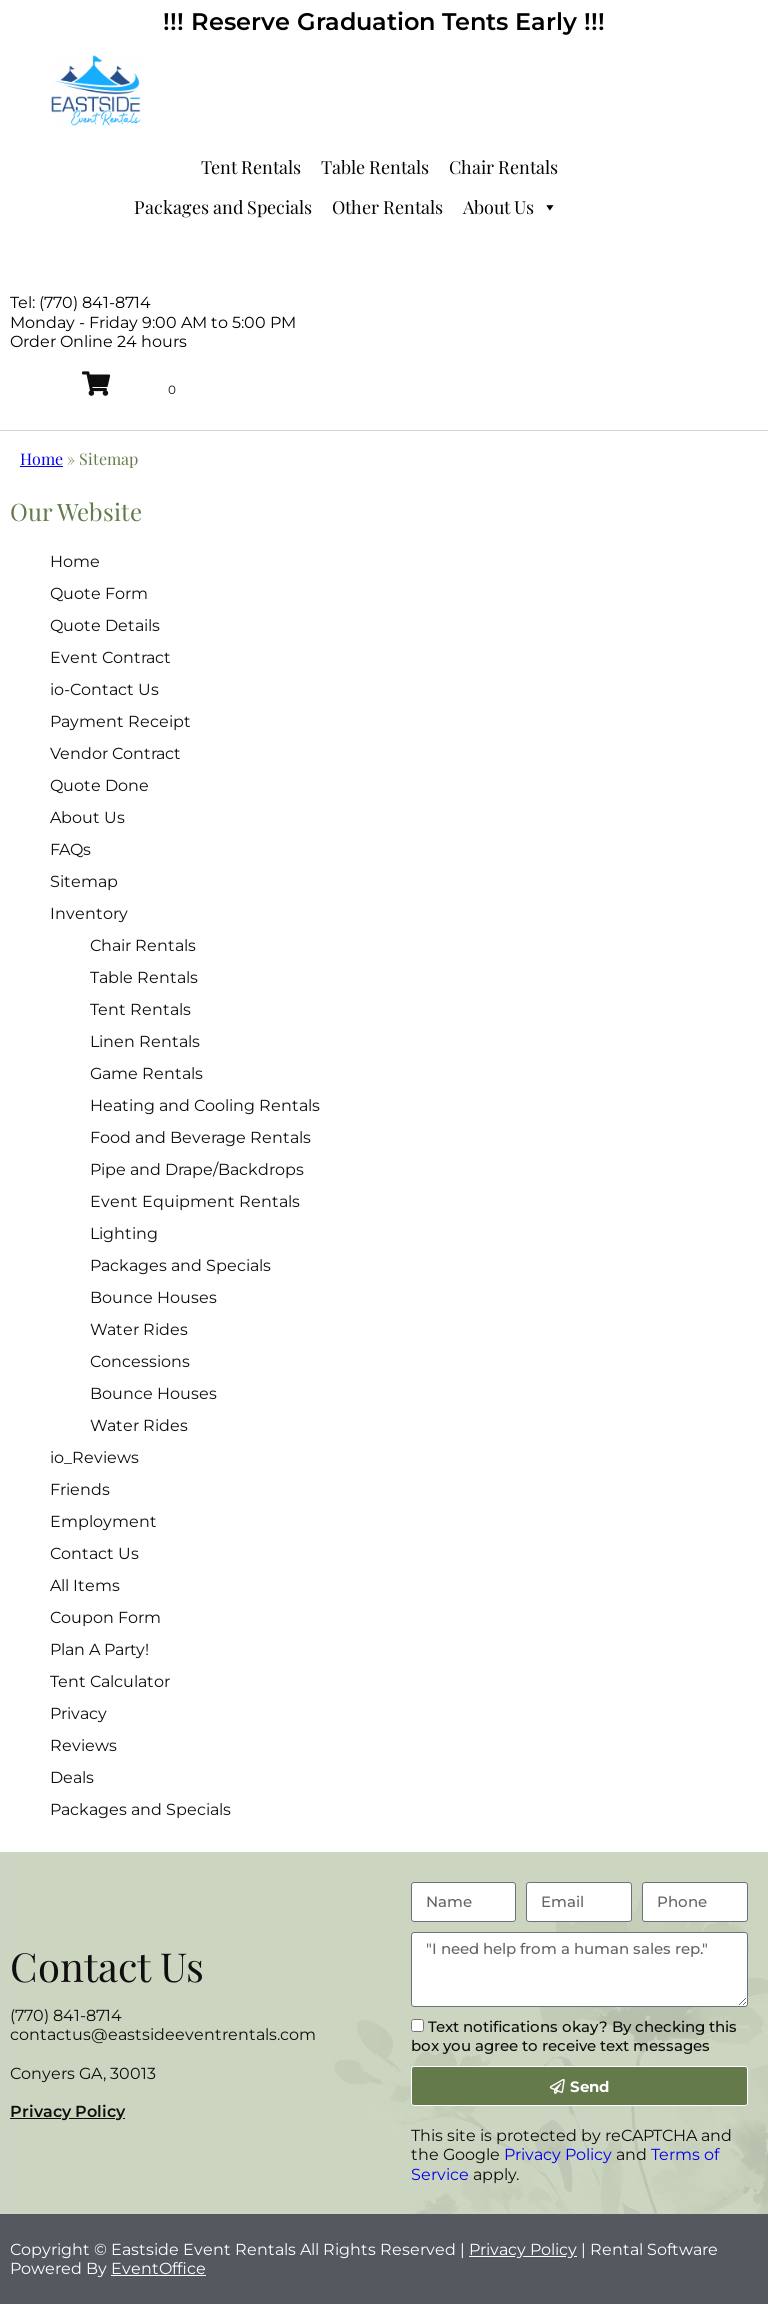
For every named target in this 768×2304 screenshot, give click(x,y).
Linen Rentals (145, 1041)
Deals (72, 1777)
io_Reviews (94, 1457)
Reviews (83, 1745)
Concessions (140, 1361)
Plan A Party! (99, 1649)
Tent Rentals (251, 167)
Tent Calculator (110, 1681)
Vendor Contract (115, 753)
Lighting (124, 1233)
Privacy (78, 1713)
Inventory (89, 913)
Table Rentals (375, 167)
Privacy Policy (67, 2111)
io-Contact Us (104, 689)
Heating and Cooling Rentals (205, 1105)
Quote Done (99, 785)
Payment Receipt (120, 721)
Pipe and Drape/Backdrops (197, 1169)
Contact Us (94, 1553)
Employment (103, 1521)
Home (41, 458)
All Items (85, 1585)
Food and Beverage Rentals (200, 1137)
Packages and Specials (223, 207)
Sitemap (84, 881)
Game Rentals (146, 1073)
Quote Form (99, 593)
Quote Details (105, 625)
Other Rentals (387, 207)
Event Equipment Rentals (195, 1201)
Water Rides (139, 1329)
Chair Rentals (503, 167)
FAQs (70, 849)
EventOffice (158, 2268)
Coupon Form (105, 1617)
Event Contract (110, 657)
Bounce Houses (153, 1297)
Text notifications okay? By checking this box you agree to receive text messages (574, 2036)
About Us (510, 207)
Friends (80, 1489)
